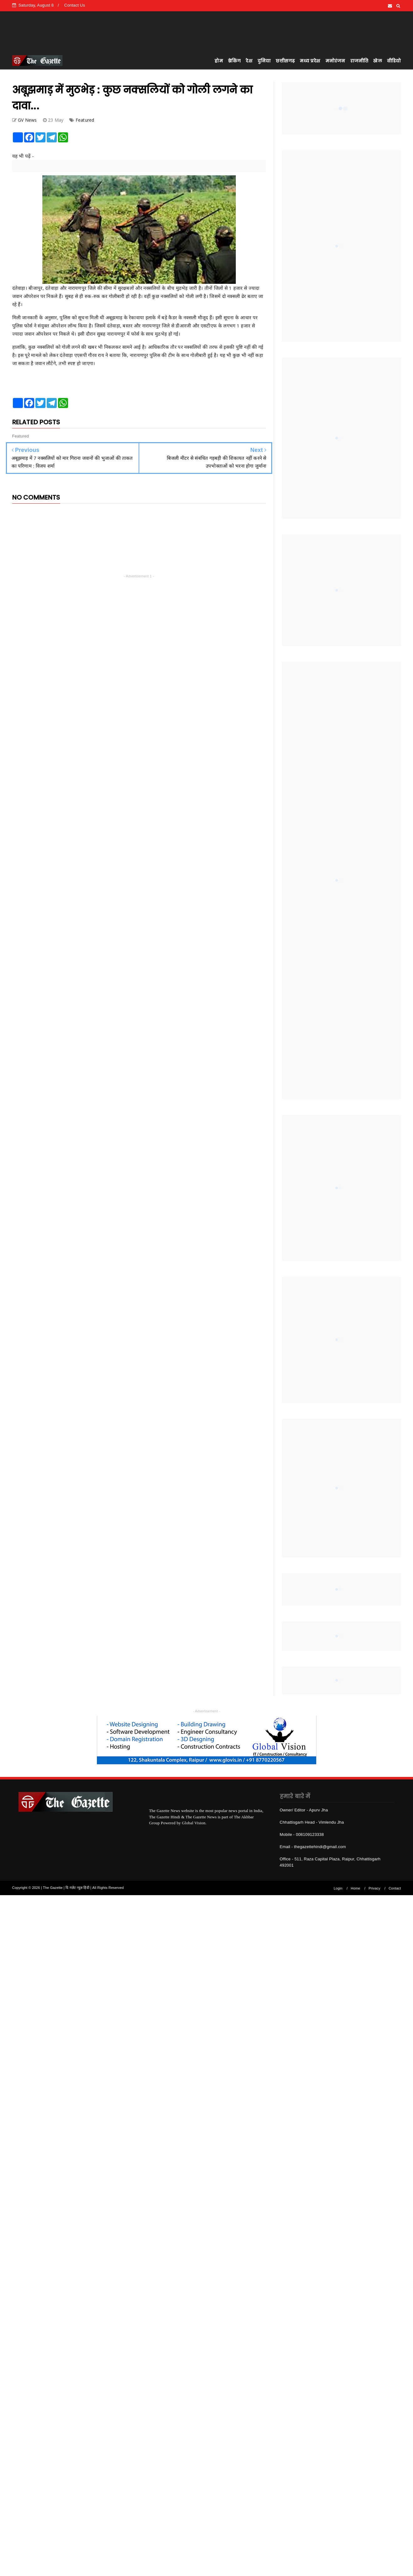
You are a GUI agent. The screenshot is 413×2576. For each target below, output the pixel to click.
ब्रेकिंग (234, 61)
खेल (377, 61)
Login (338, 1888)
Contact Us (74, 5)
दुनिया (264, 61)
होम (218, 61)
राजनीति (359, 61)
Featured (85, 120)
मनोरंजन (335, 61)
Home (355, 1888)
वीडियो (394, 61)
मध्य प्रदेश (310, 61)
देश (249, 61)
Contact (395, 1888)
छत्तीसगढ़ (285, 61)
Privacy (374, 1888)
